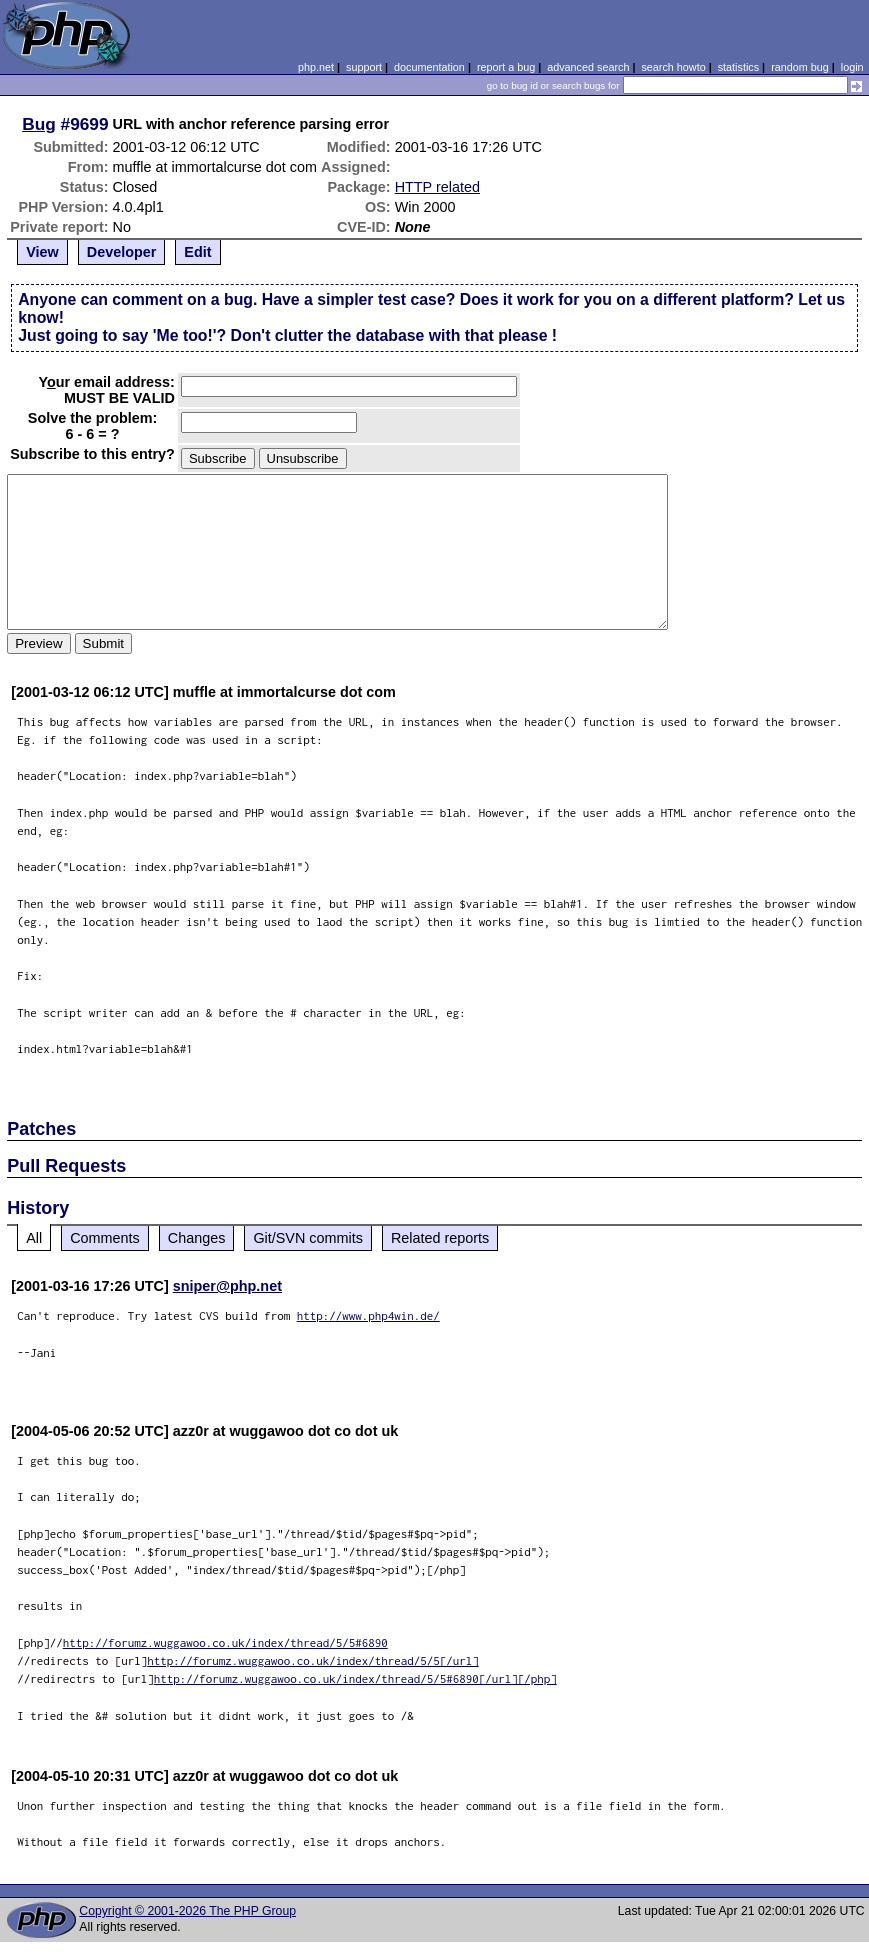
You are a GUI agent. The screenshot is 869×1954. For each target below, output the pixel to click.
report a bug (506, 67)
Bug (39, 124)
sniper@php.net (227, 1286)
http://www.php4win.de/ (368, 1315)
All (34, 1238)
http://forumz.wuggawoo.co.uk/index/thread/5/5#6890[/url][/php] (355, 1678)
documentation (429, 67)
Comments (105, 1238)
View (42, 252)
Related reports (440, 1238)
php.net (316, 67)
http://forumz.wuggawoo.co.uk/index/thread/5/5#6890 (225, 1642)
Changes (197, 1238)
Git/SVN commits (308, 1238)
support (364, 67)
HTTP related (437, 187)
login (852, 67)
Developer (122, 252)
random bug (800, 67)
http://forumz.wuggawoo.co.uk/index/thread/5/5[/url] (313, 1660)
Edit (197, 252)
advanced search (588, 67)
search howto (673, 67)
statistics (738, 67)
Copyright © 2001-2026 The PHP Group (187, 1911)
